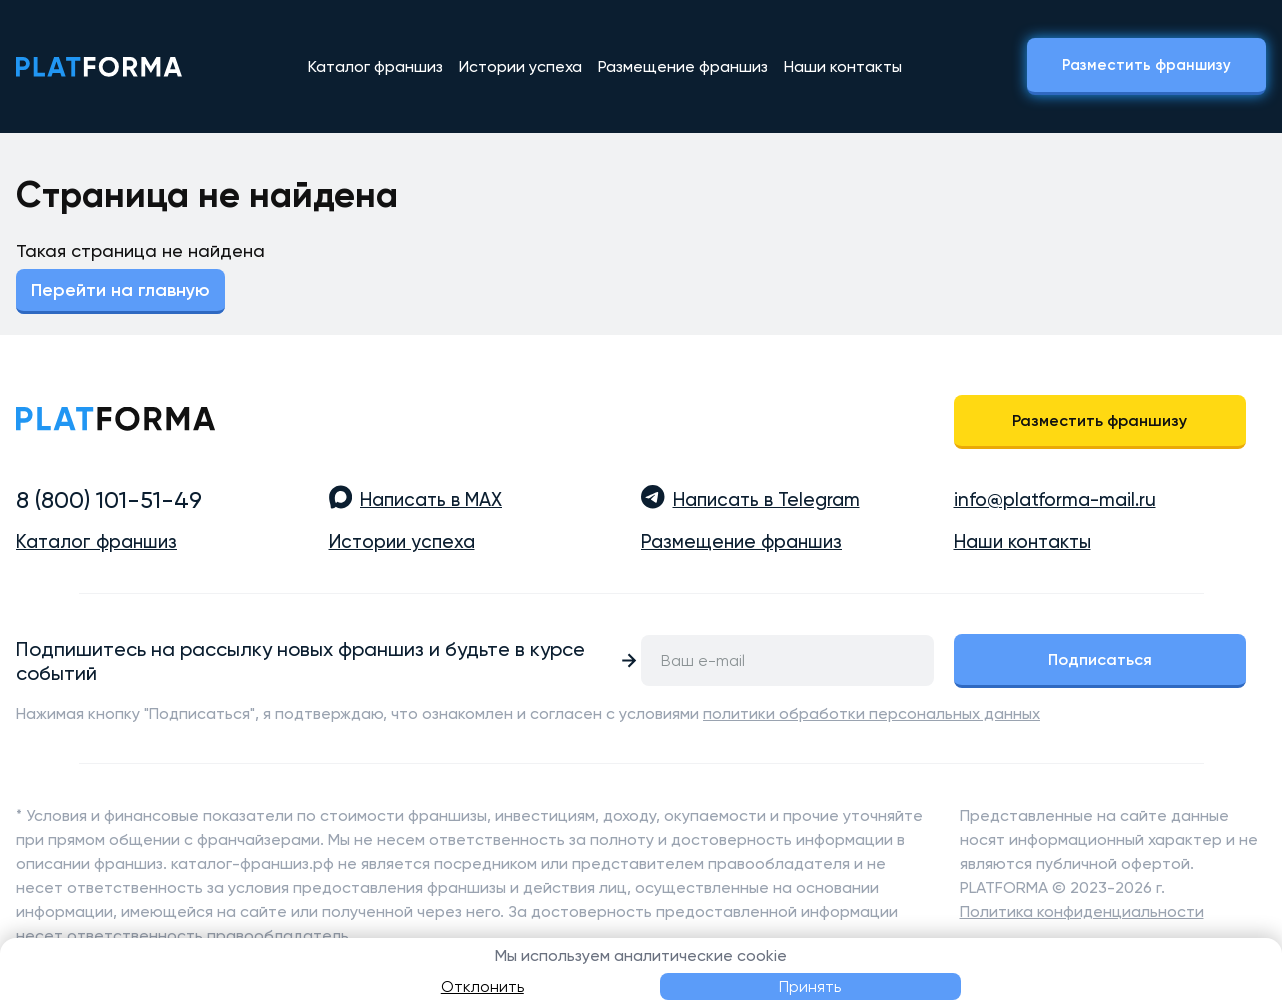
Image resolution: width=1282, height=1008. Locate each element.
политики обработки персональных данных (871, 713)
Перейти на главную (120, 290)
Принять (810, 986)
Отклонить (482, 986)
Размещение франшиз (683, 66)
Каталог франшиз (375, 66)
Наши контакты (843, 66)
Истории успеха (520, 66)
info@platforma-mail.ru (1055, 500)
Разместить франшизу (1146, 65)
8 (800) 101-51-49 (109, 500)
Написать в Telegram (766, 500)
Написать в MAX (431, 500)
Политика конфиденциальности (1082, 911)
